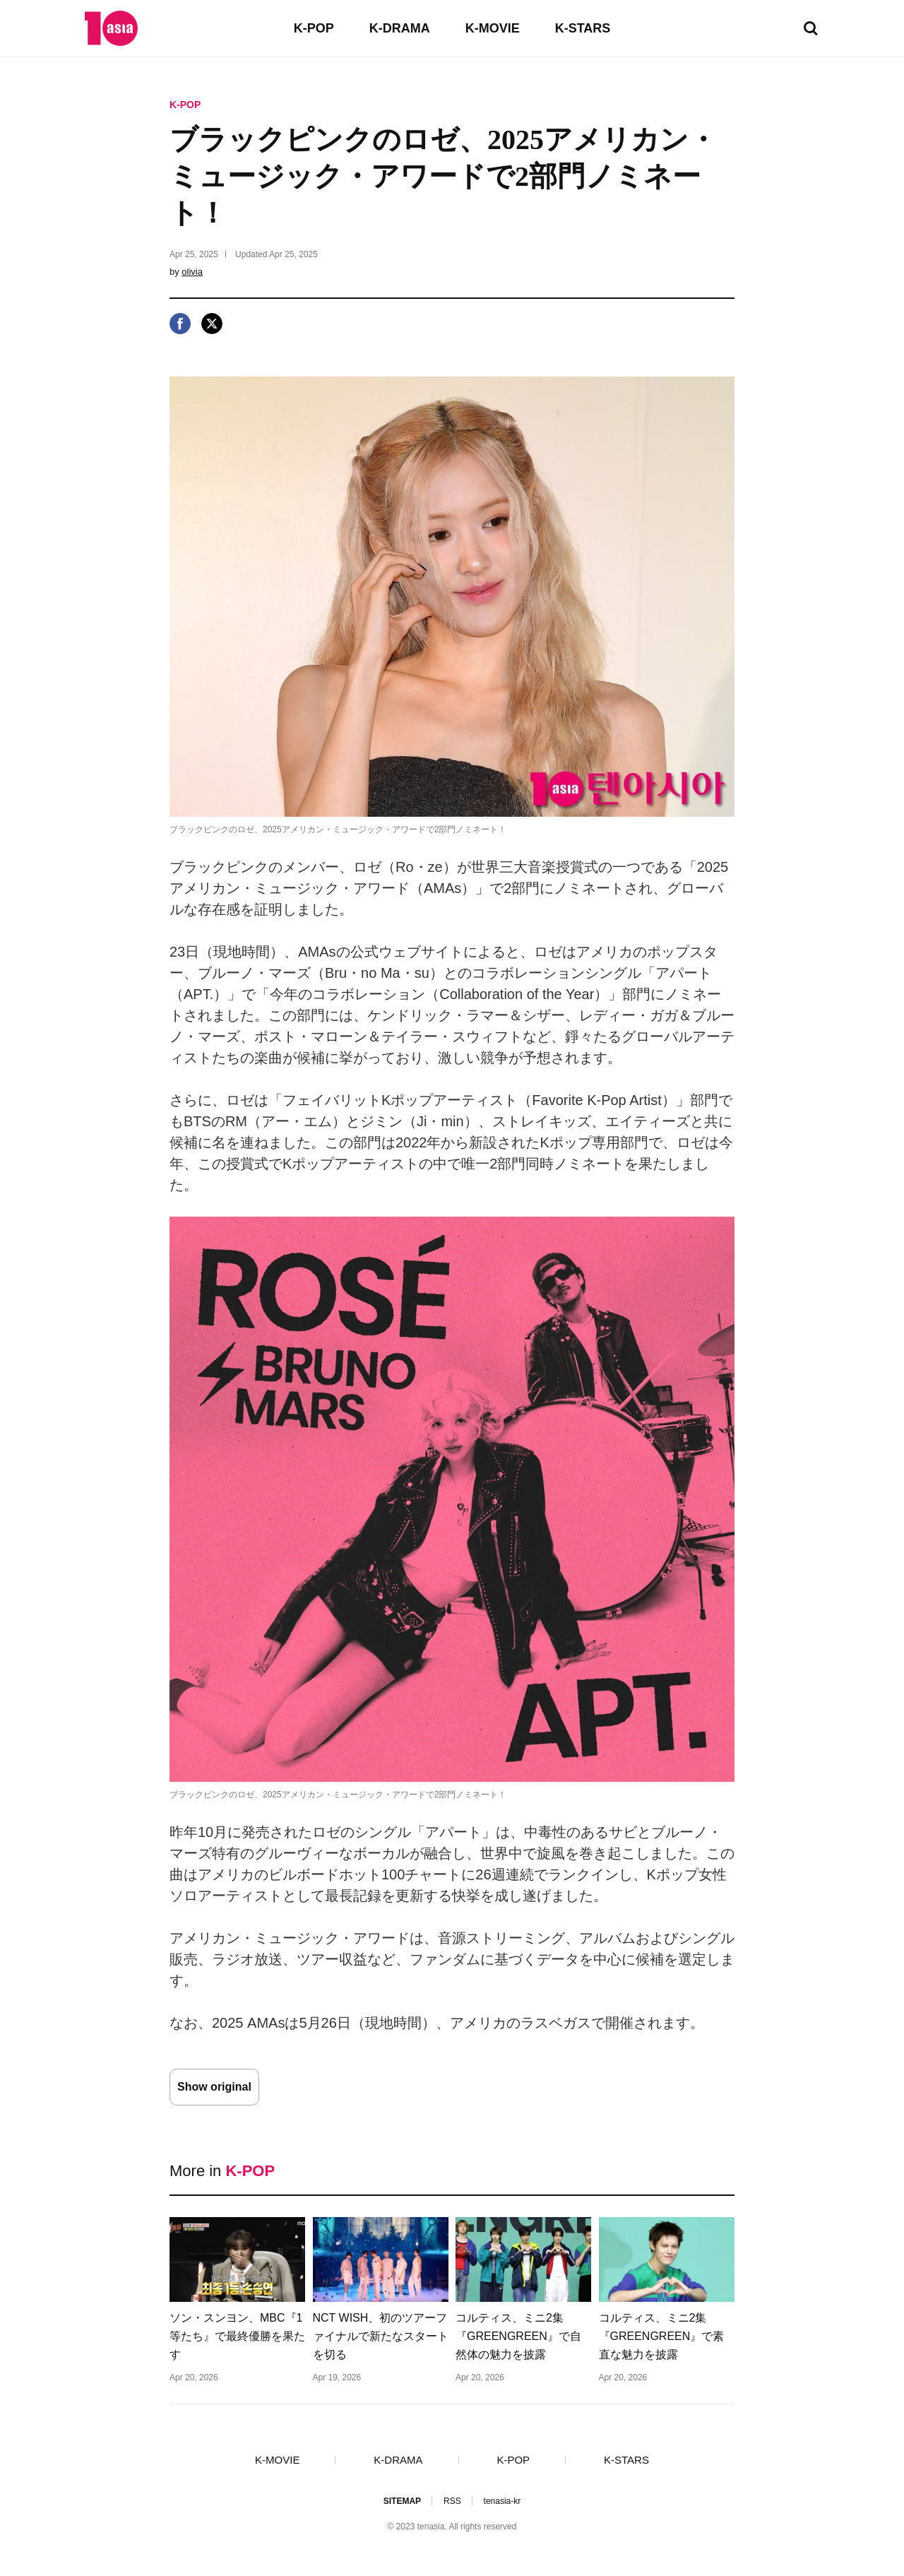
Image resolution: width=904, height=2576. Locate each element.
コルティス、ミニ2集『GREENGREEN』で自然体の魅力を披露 (518, 2336)
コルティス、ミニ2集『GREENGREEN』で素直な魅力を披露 (662, 2336)
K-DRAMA (399, 28)
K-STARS (583, 28)
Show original (214, 2087)
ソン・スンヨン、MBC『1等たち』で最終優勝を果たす (237, 2336)
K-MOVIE (492, 28)
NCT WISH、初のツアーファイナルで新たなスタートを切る (380, 2336)
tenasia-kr (502, 2501)
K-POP (314, 28)
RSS (452, 2501)
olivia (192, 271)
